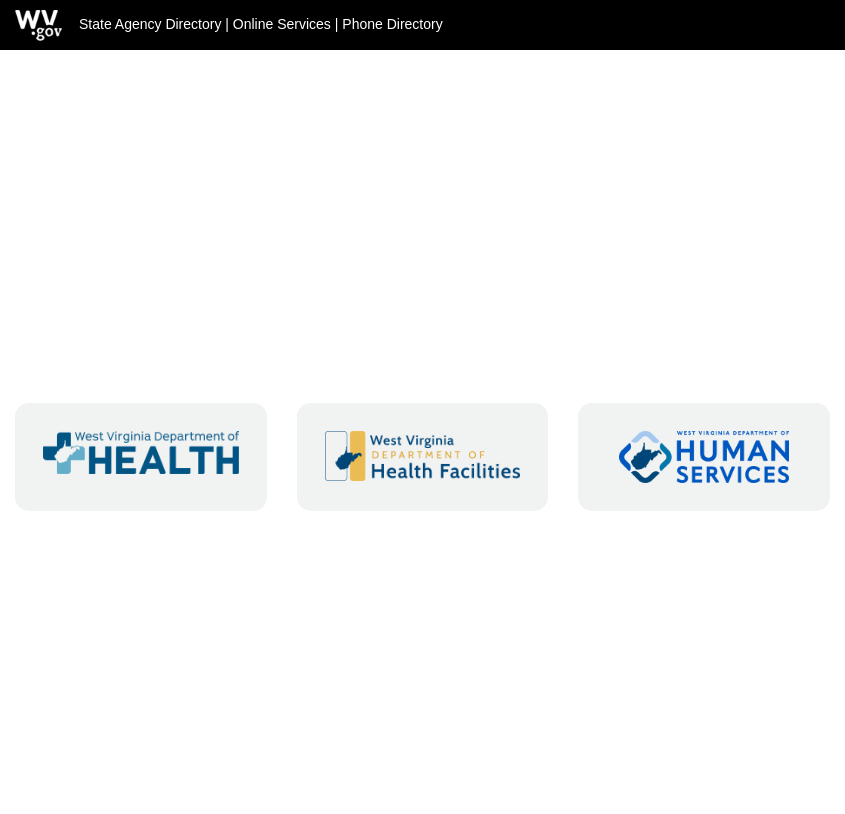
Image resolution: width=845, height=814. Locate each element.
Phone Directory (392, 24)
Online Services (282, 24)
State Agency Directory (150, 24)
